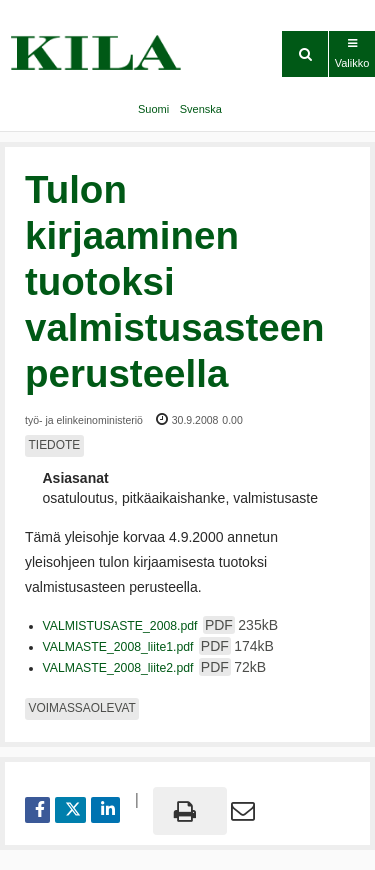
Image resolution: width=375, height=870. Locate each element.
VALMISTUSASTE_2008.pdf (161, 626)
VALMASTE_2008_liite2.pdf (155, 668)
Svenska (201, 109)
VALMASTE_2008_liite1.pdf (158, 647)
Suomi (153, 109)
